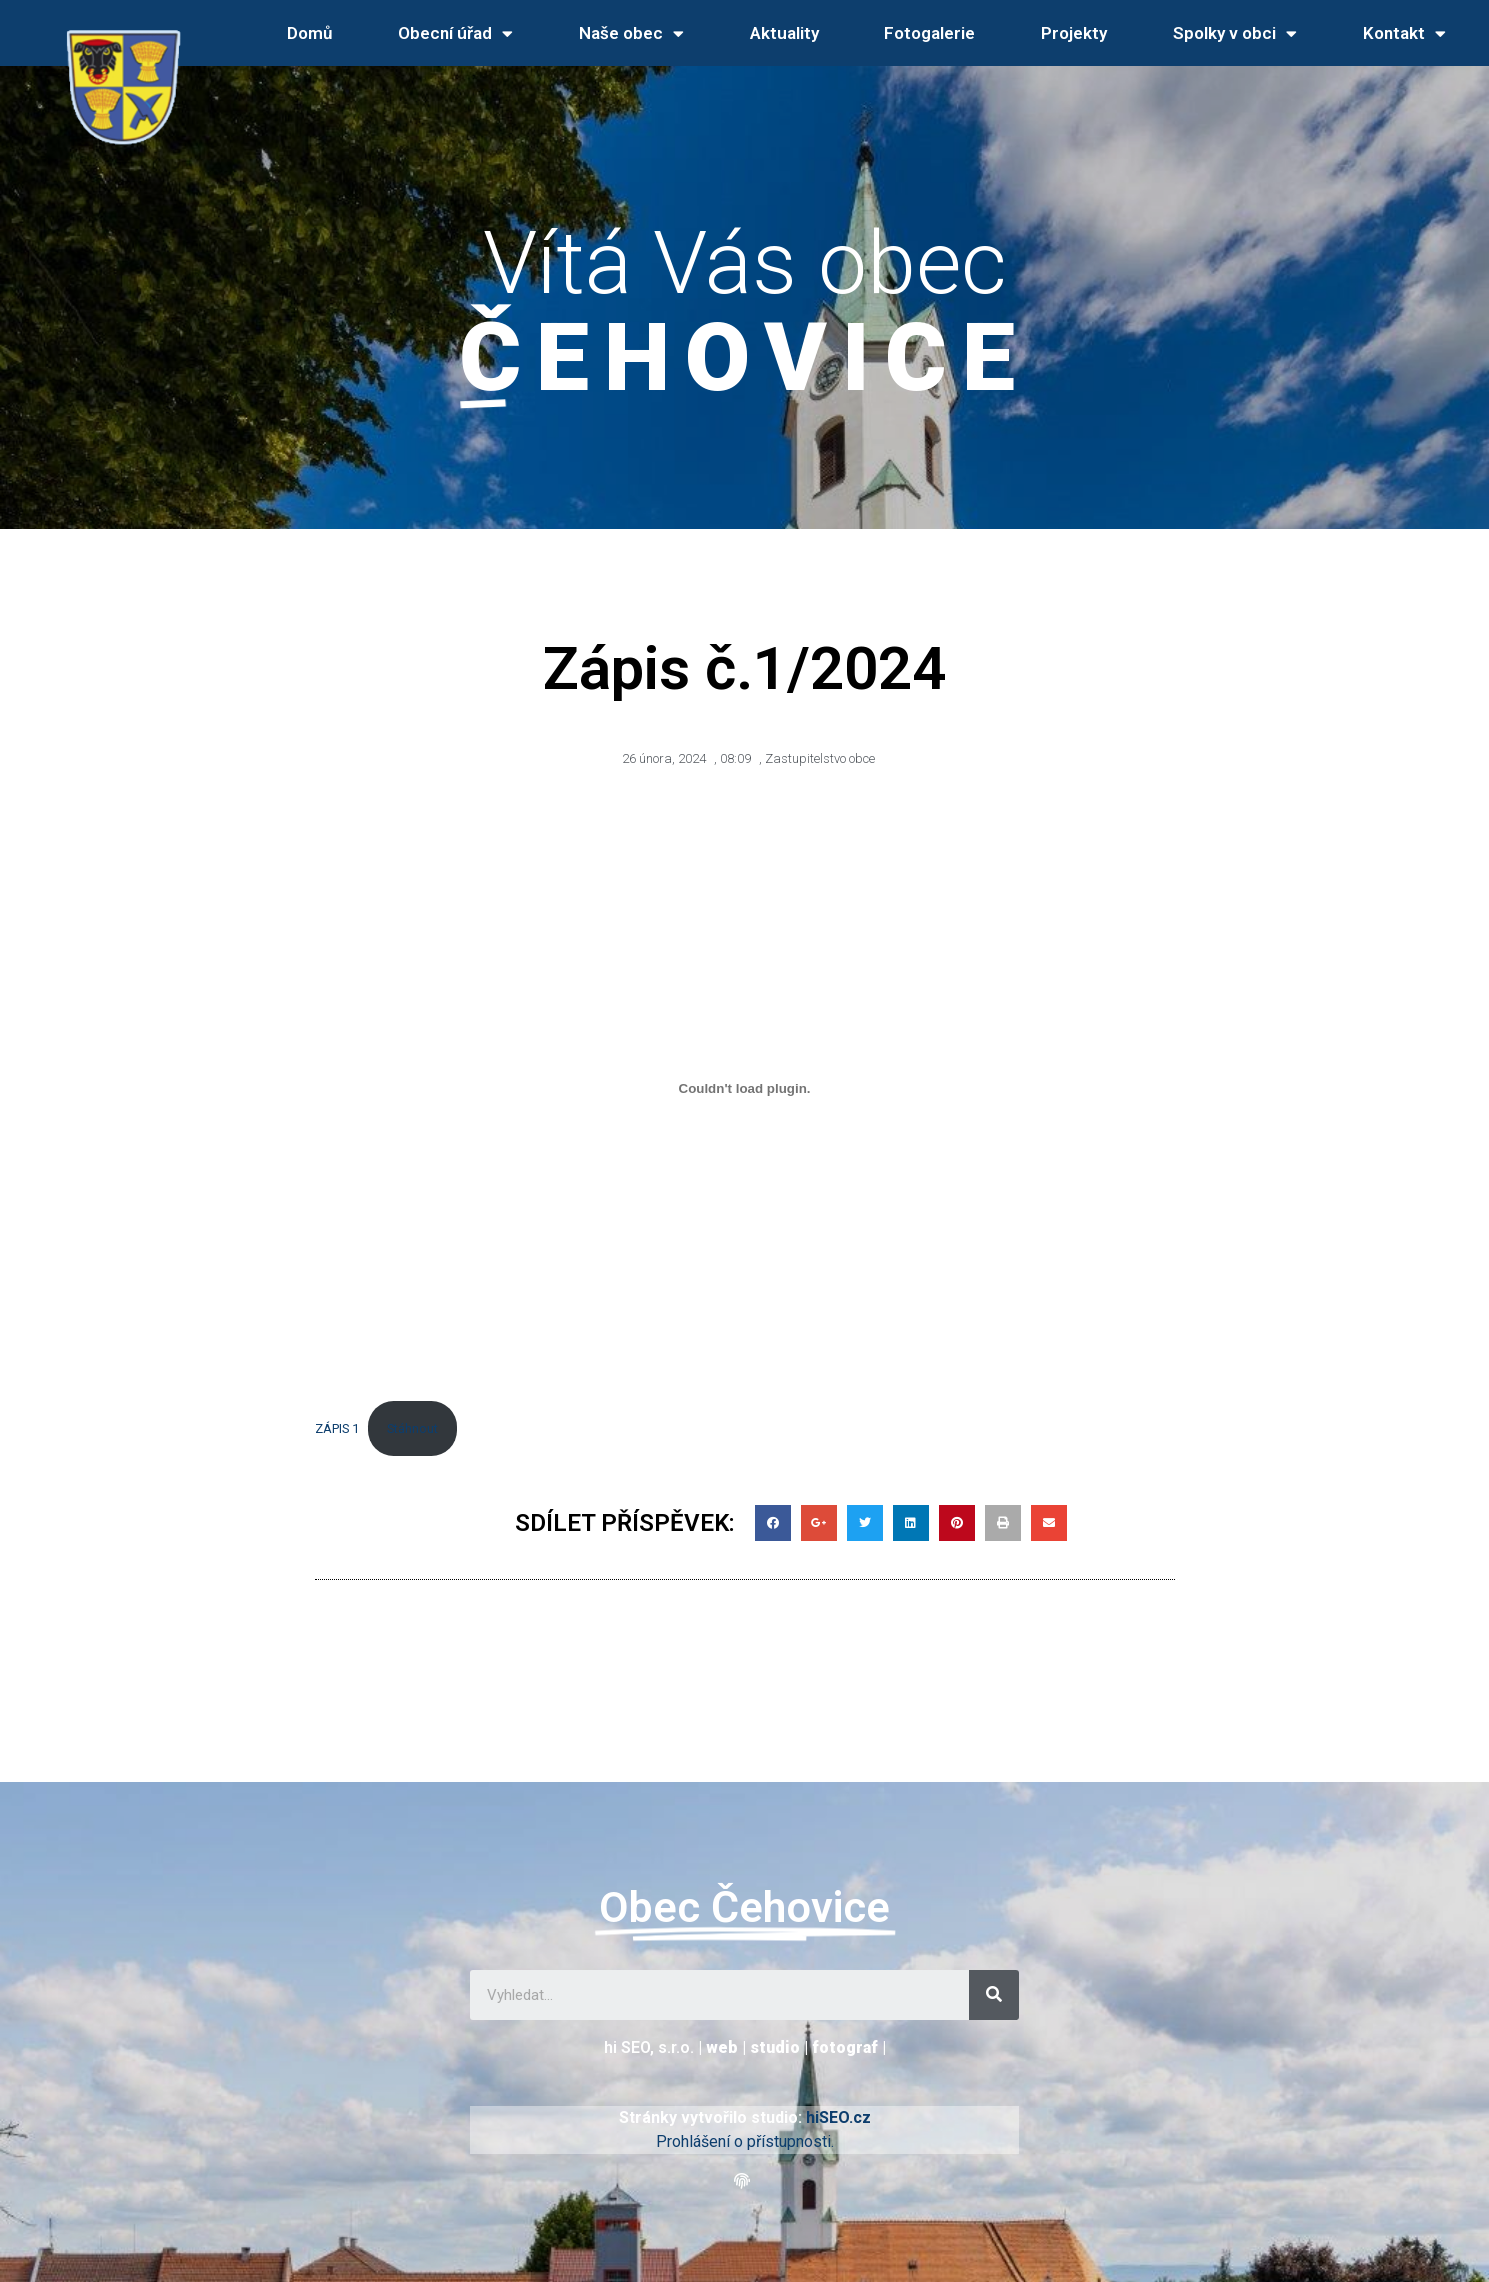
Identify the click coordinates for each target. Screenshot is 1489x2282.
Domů (309, 33)
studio (775, 2047)
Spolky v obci (1235, 33)
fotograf (845, 2047)
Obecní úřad (455, 33)
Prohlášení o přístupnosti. (745, 2141)
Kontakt (1404, 33)
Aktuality (784, 33)
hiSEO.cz (838, 2117)
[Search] (994, 1995)
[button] (744, 2181)
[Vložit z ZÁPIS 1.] (745, 1089)
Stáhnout (412, 1428)
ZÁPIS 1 (337, 1428)
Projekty (1074, 33)
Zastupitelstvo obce (820, 758)
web (722, 2047)
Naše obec (631, 33)
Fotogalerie (929, 33)
